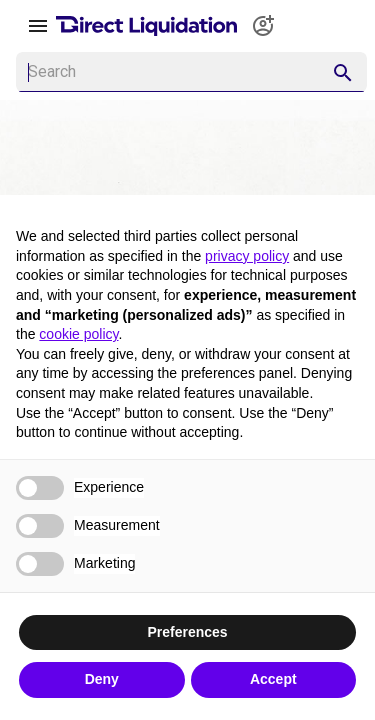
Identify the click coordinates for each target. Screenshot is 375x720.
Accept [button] (273, 679)
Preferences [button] (187, 632)
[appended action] (343, 73)
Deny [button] (102, 679)
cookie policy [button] (78, 334)
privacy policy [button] (247, 256)
